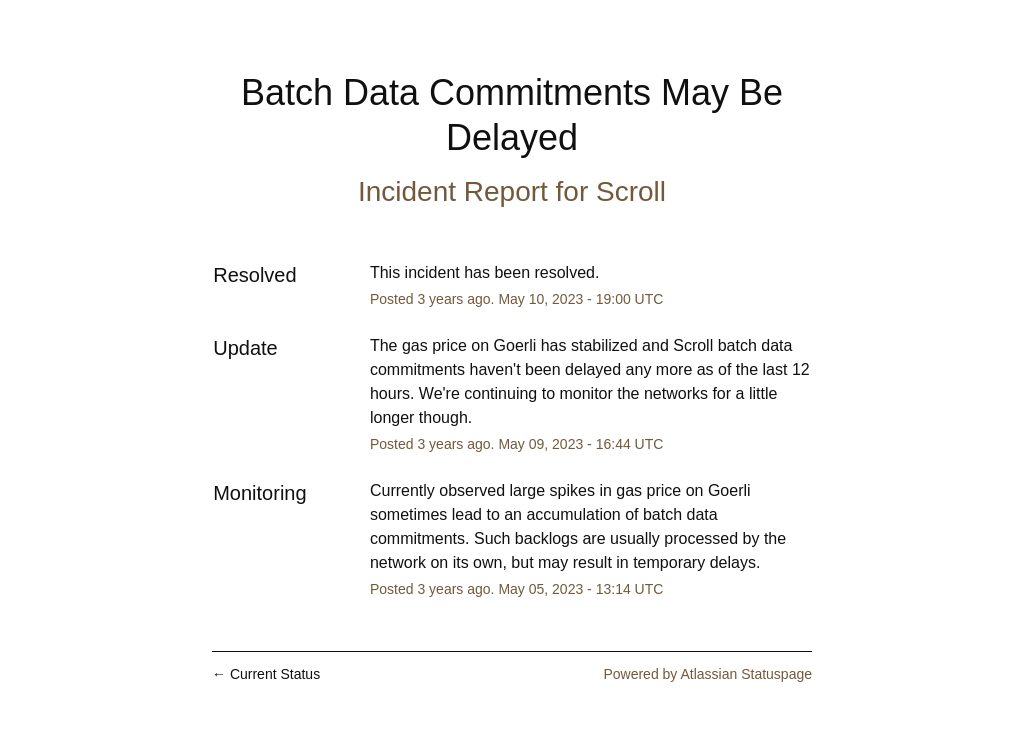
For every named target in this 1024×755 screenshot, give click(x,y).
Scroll (631, 191)
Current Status (266, 674)
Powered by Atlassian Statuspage (707, 674)
